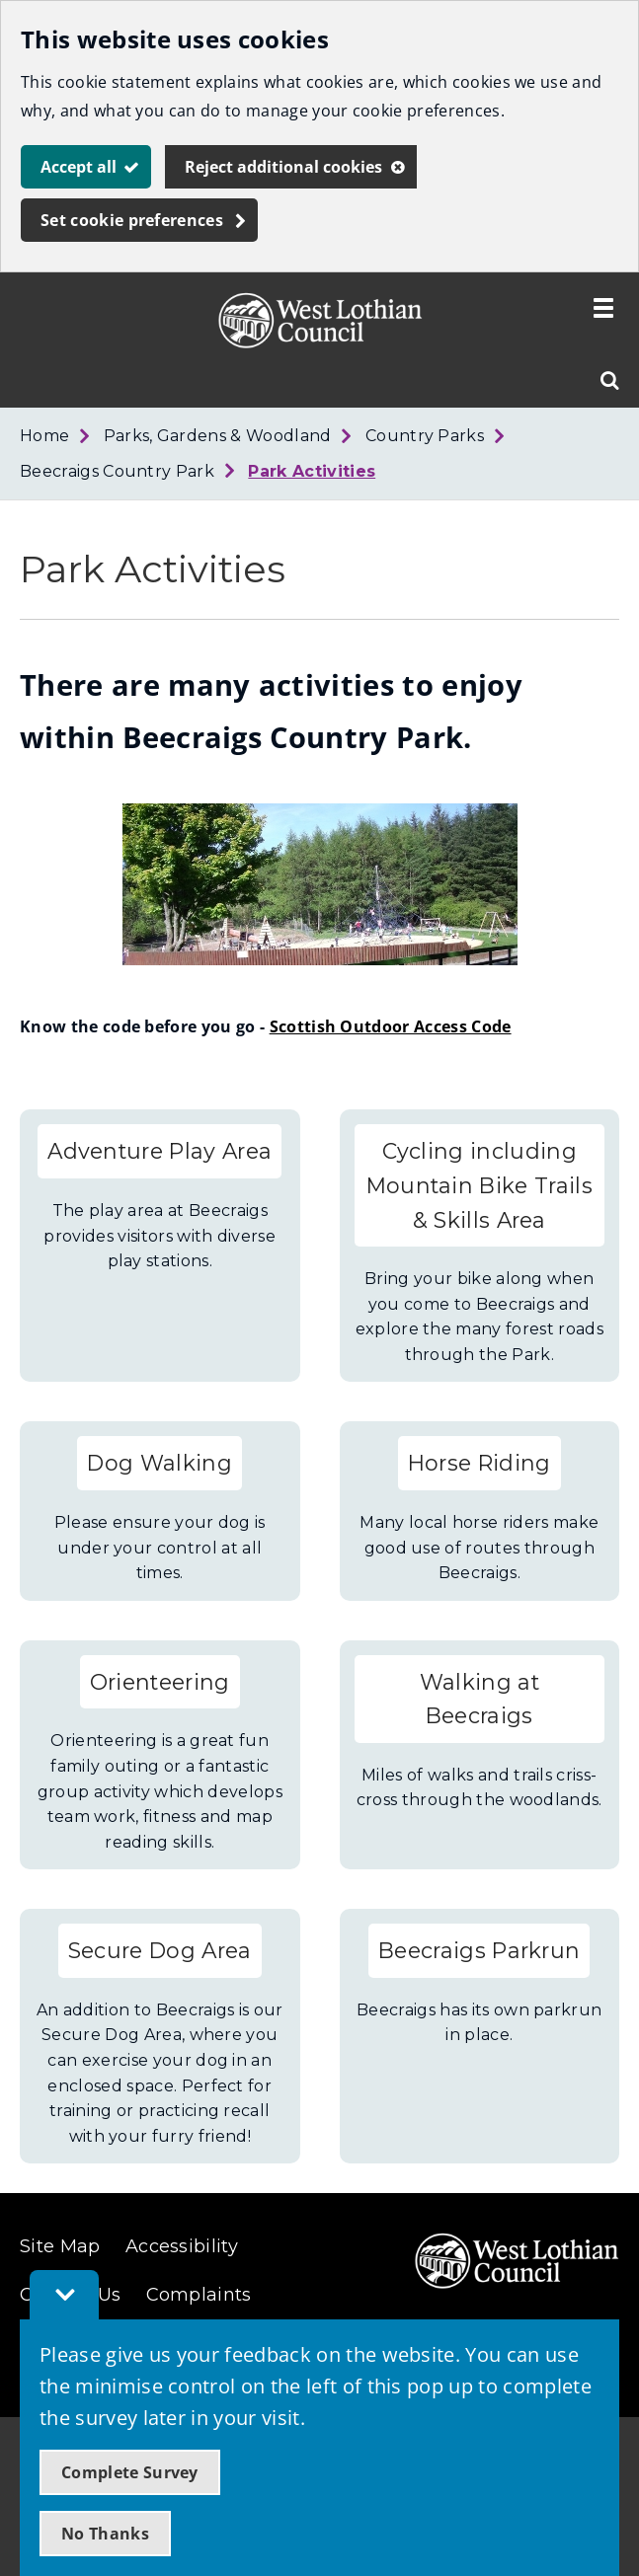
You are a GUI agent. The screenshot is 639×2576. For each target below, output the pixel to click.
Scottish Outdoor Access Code (391, 1026)
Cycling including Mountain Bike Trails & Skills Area (479, 1185)
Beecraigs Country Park (117, 471)
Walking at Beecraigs (479, 1699)
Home (44, 435)
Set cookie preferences (131, 220)
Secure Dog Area (160, 1950)
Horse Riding (479, 1463)
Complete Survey (130, 2472)
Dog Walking (159, 1463)
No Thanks (105, 2533)
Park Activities (311, 471)
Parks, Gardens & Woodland (218, 435)
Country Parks (424, 435)
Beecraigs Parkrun (479, 1950)
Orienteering (160, 1682)
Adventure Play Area (159, 1151)
